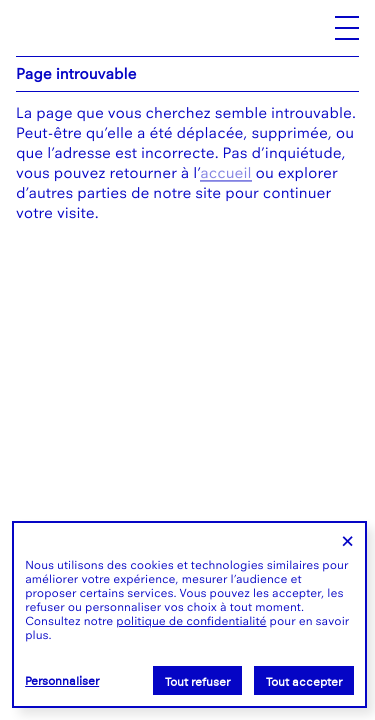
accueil (225, 173)
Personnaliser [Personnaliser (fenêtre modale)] (62, 681)
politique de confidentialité (191, 621)
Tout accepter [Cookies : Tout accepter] (304, 682)
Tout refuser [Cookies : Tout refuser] (197, 682)
